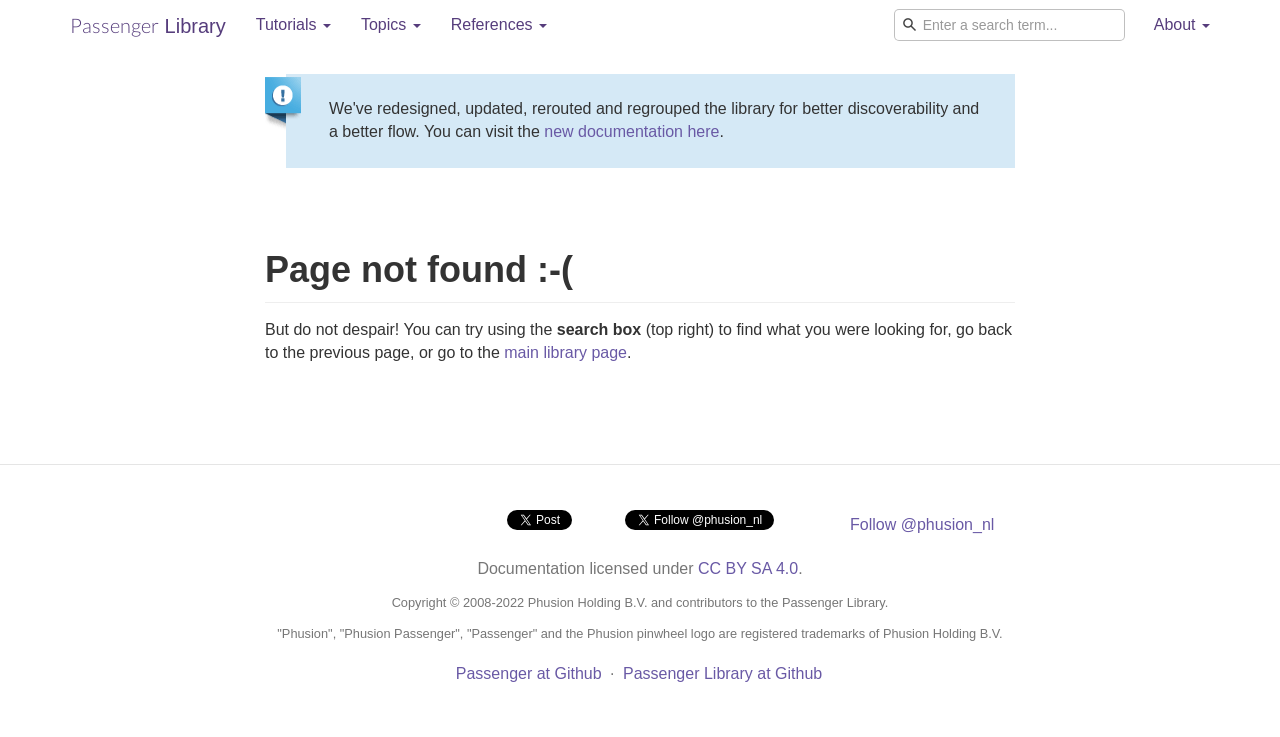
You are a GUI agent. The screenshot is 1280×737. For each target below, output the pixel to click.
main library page (565, 352)
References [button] (499, 24)
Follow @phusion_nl (922, 524)
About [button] (1182, 24)
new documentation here (631, 131)
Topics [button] (391, 24)
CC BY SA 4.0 (748, 568)
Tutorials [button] (293, 24)
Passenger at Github (529, 673)
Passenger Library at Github (722, 673)
